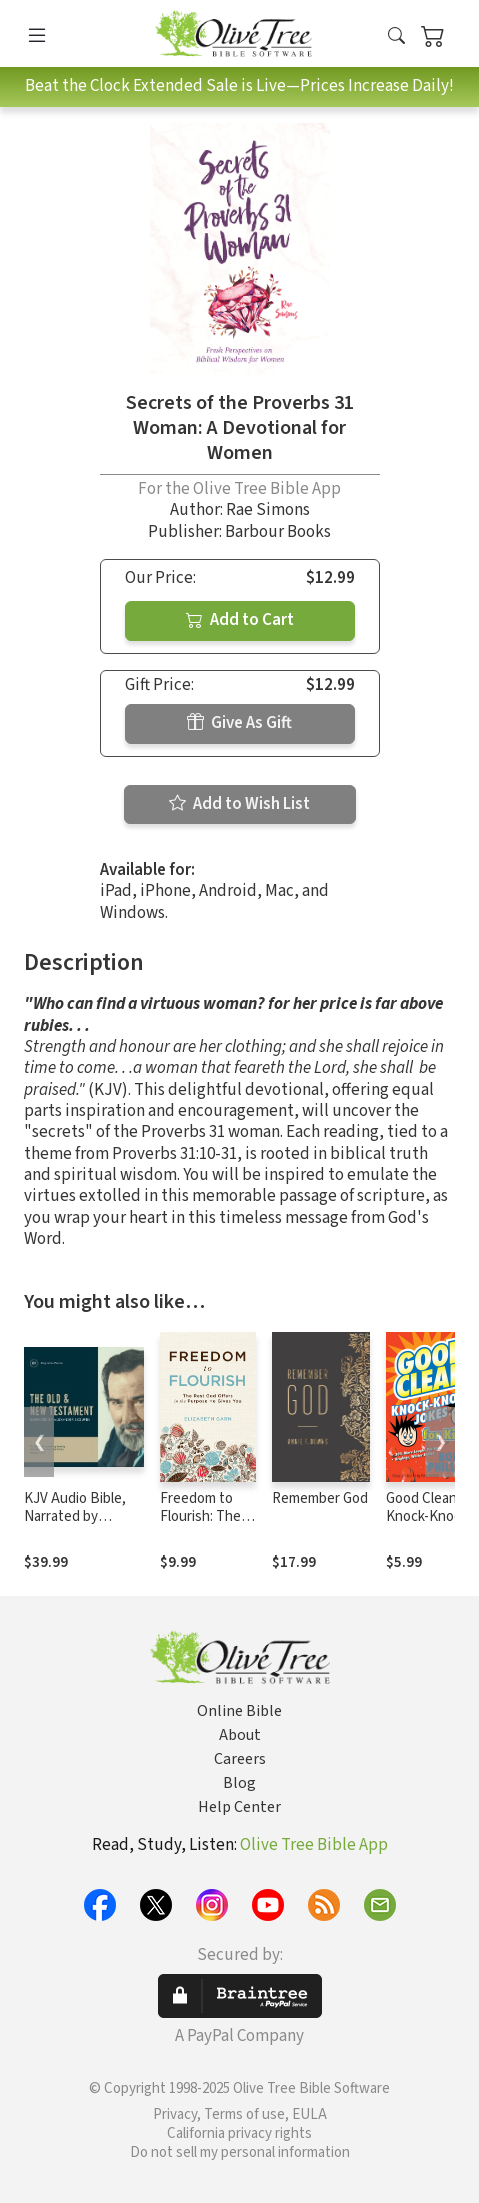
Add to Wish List (239, 804)
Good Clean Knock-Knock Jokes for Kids (430, 1517)
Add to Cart (240, 620)
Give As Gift (239, 723)
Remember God (320, 1498)
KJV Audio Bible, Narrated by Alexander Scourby (82, 1517)
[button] (396, 37)
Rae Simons (268, 510)
